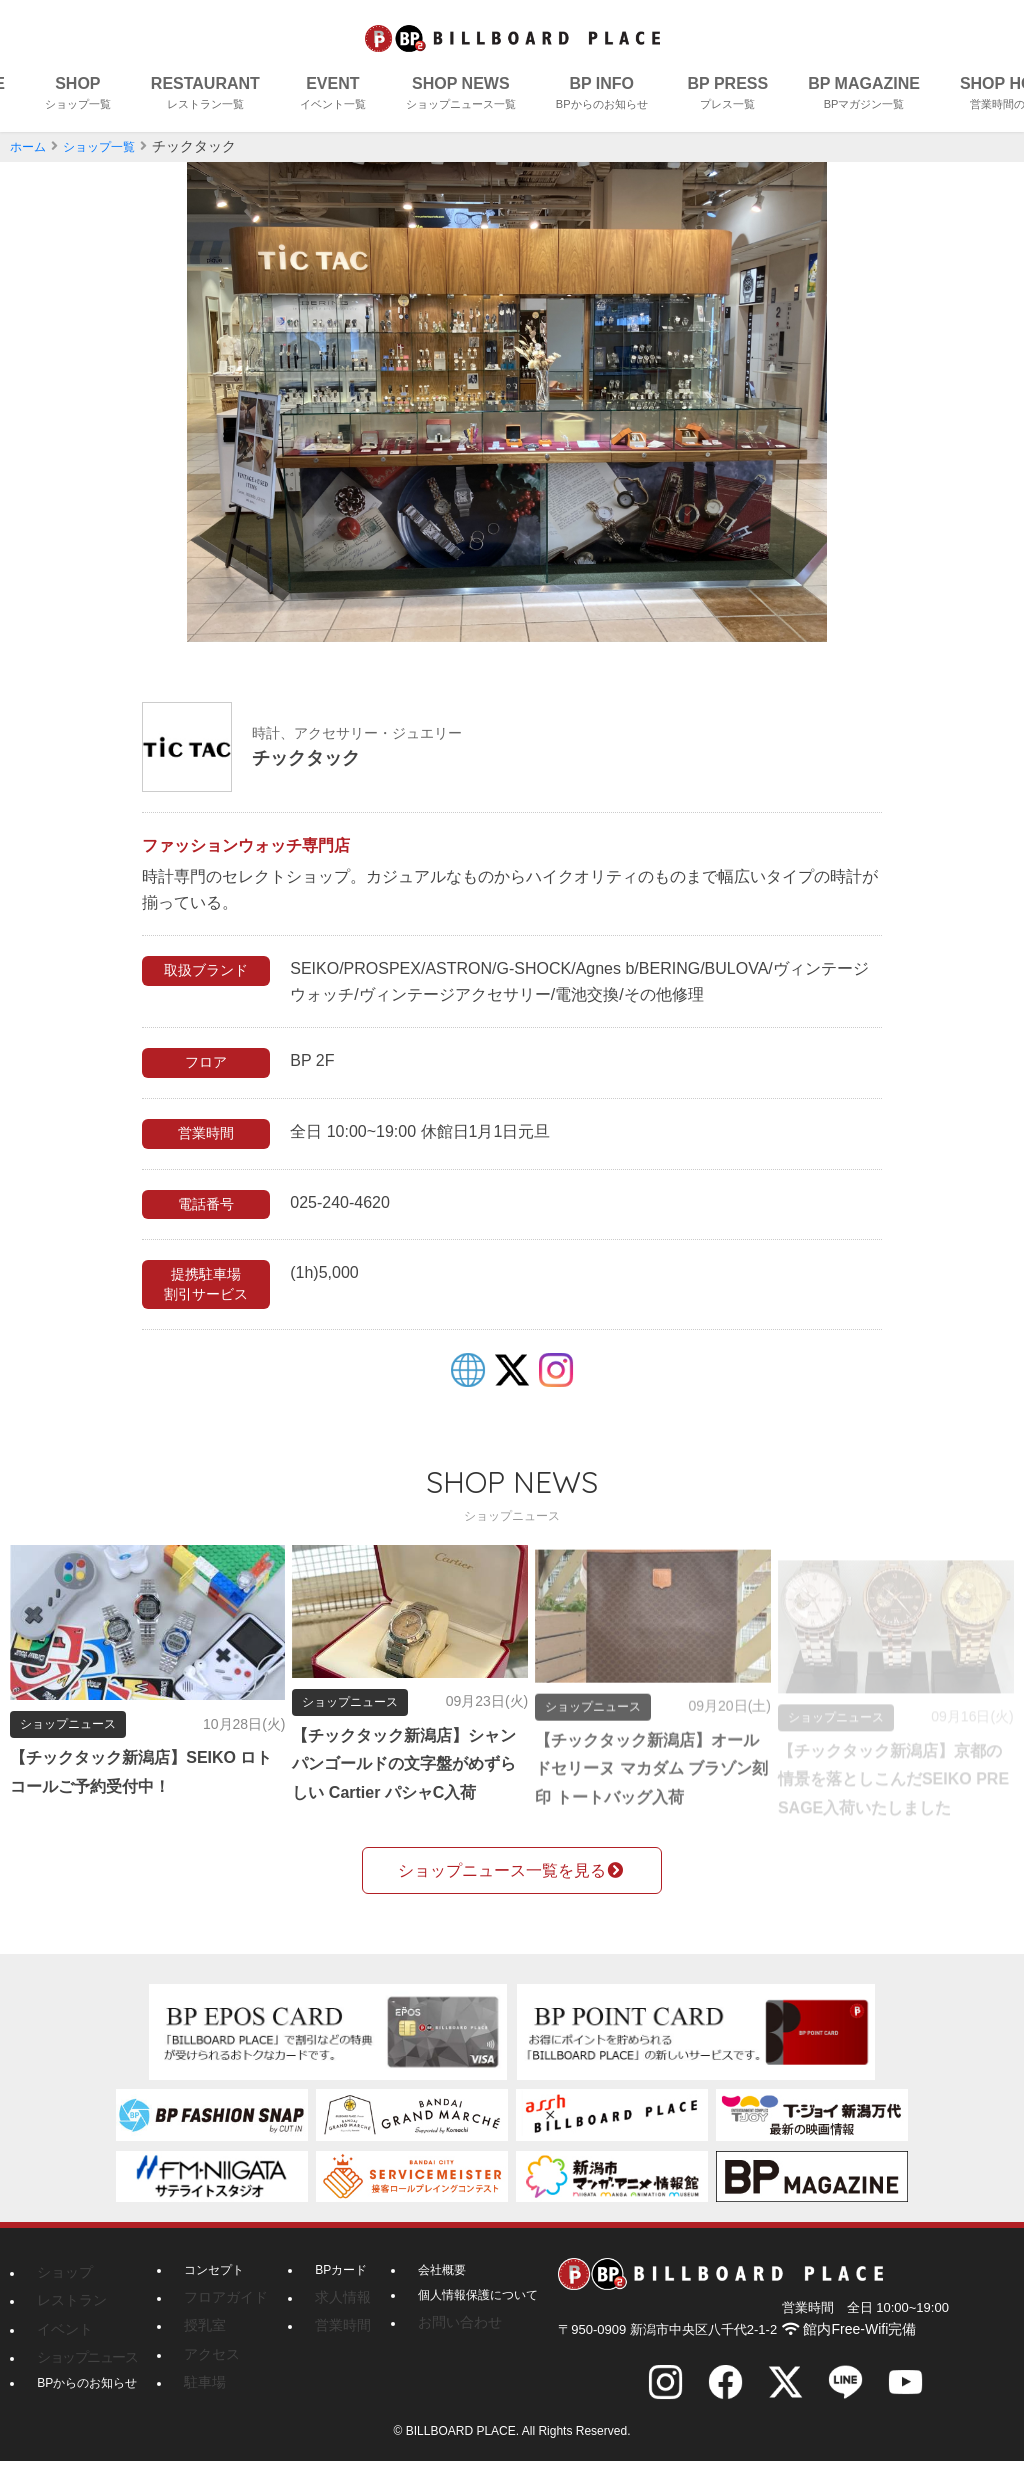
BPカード (329, 2300)
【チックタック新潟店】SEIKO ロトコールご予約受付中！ (123, 1772)
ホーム (31, 146)
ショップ (61, 2300)
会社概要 (426, 2300)
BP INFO (602, 95)
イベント (61, 2350)
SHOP (78, 95)
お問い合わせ (438, 2350)
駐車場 (202, 2401)
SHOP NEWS (461, 95)
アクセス (208, 2375)
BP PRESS (728, 95)
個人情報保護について (462, 2325)
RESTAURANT (205, 95)
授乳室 (202, 2350)
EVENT (333, 95)
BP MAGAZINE (864, 95)
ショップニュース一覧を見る (512, 1899)
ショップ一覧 (111, 146)
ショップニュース (79, 2375)
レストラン (67, 2325)
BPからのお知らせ (87, 2401)
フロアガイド (220, 2325)
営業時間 (327, 2350)
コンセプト (214, 2300)
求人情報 (327, 2325)
